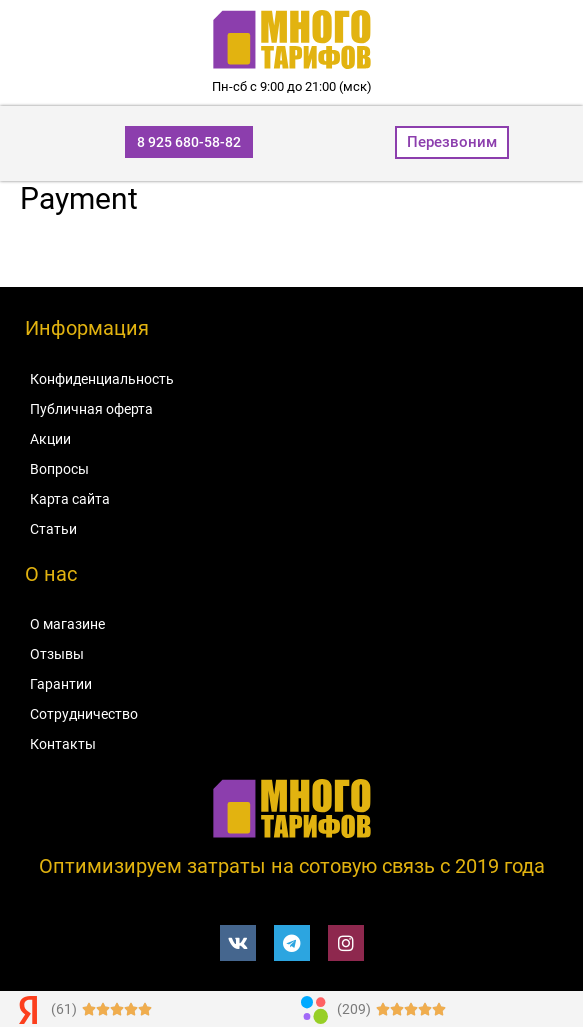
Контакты (63, 744)
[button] (189, 142)
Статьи (53, 529)
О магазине (67, 624)
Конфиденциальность (102, 379)
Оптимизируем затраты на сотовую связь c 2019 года (292, 866)
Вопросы (59, 469)
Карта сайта (70, 499)
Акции (50, 439)
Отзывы (57, 654)
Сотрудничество (84, 714)
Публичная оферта (91, 409)
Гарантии (61, 684)
